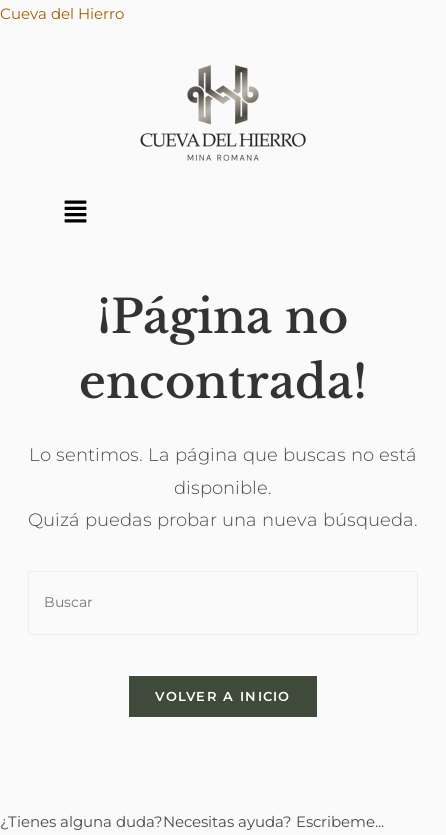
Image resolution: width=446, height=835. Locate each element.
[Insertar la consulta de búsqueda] (223, 602)
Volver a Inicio (223, 696)
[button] (75, 213)
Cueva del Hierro (62, 13)
